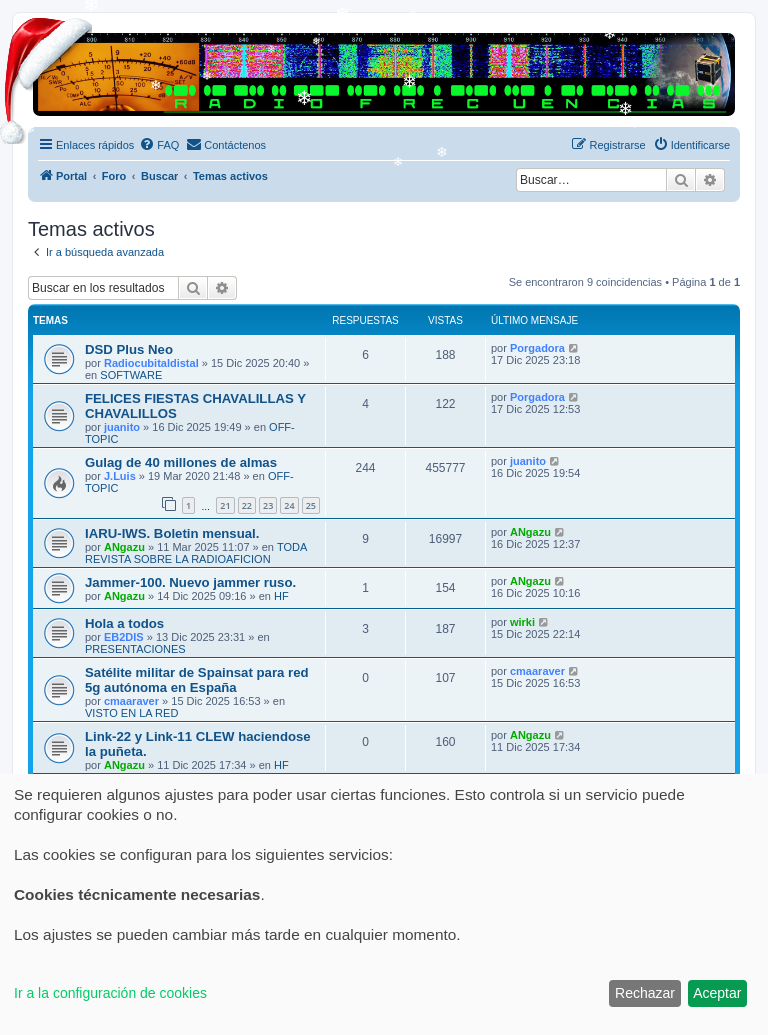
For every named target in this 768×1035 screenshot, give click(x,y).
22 (247, 505)
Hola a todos (124, 623)
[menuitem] (159, 145)
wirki (522, 622)
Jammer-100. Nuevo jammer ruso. (190, 582)
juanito (122, 427)
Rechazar (645, 993)
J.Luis (120, 476)
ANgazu (124, 547)
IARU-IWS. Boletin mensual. (172, 533)
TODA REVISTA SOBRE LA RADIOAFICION (196, 553)
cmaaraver (131, 701)
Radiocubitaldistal (151, 363)
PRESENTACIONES (135, 649)
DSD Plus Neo (129, 349)
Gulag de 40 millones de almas (181, 462)
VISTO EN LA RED (131, 713)
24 (289, 505)
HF (281, 596)
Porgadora (537, 348)
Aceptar (717, 993)
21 (225, 505)
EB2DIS (124, 637)
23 (268, 505)
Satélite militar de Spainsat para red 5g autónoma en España (197, 680)
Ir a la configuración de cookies (110, 993)
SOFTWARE (131, 375)
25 (311, 505)
